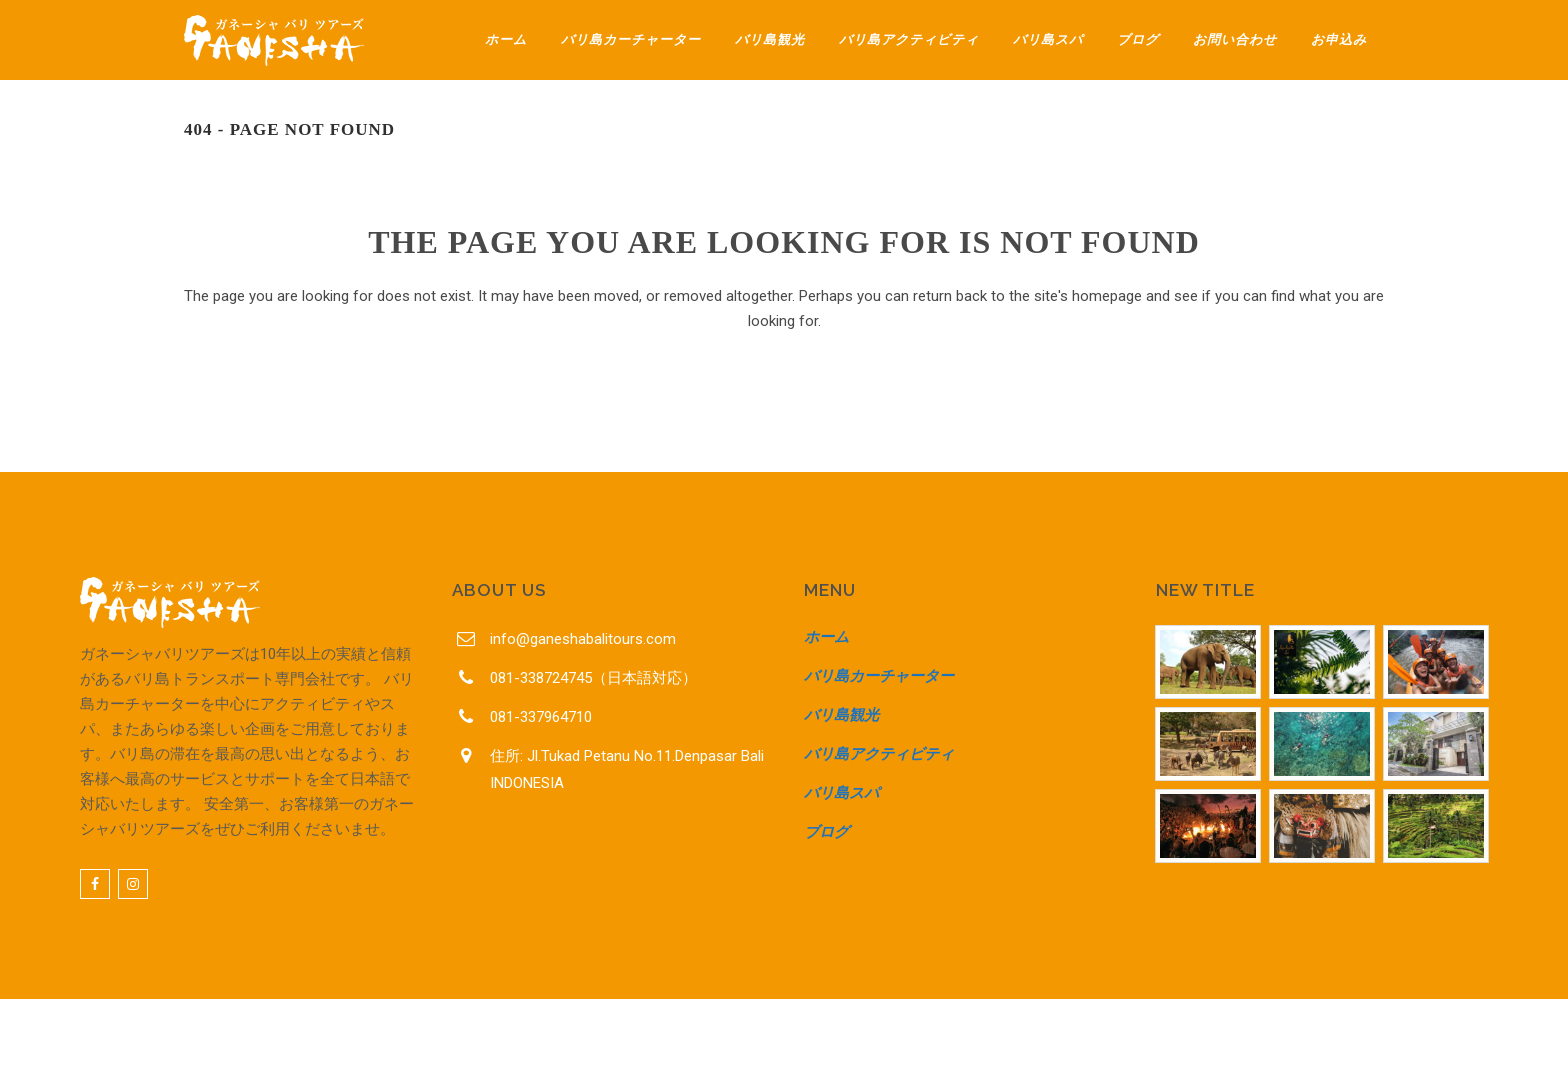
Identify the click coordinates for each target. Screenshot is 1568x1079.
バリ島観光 (841, 715)
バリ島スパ (841, 793)
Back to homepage (784, 409)
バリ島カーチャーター (879, 676)
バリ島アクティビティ (879, 754)
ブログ (826, 832)
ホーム (826, 637)
